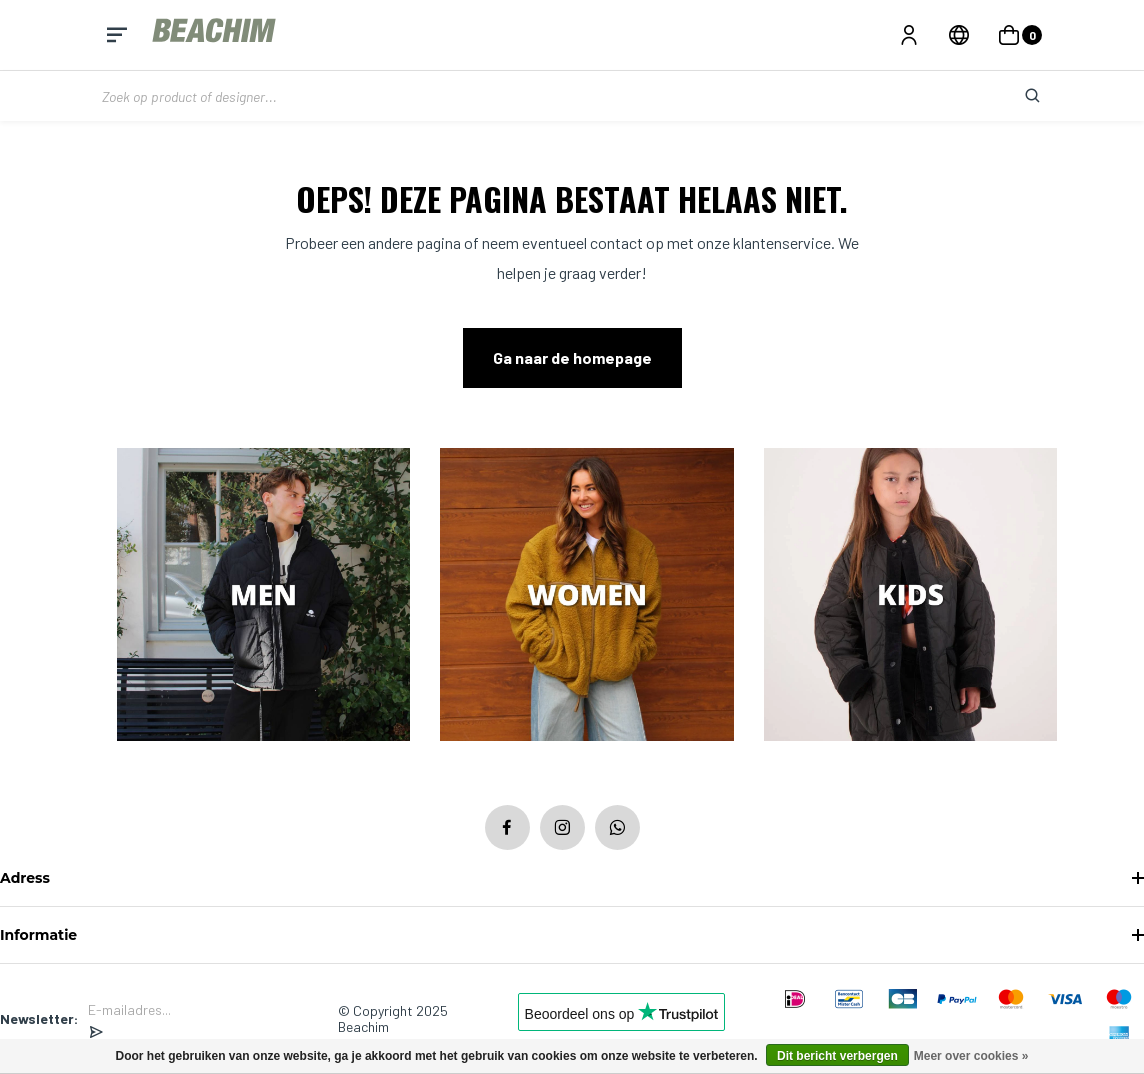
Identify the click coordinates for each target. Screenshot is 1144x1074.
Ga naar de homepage (572, 357)
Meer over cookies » (971, 1056)
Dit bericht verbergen (837, 1056)
